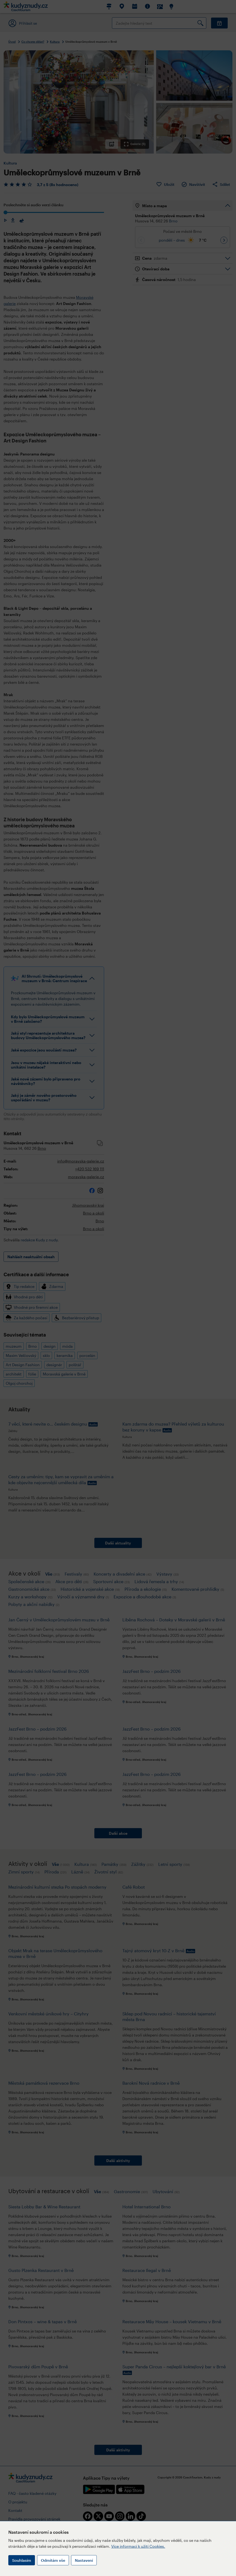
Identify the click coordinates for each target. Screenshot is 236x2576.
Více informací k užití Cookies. (138, 2546)
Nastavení (84, 2560)
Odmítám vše (53, 2560)
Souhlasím (21, 2560)
